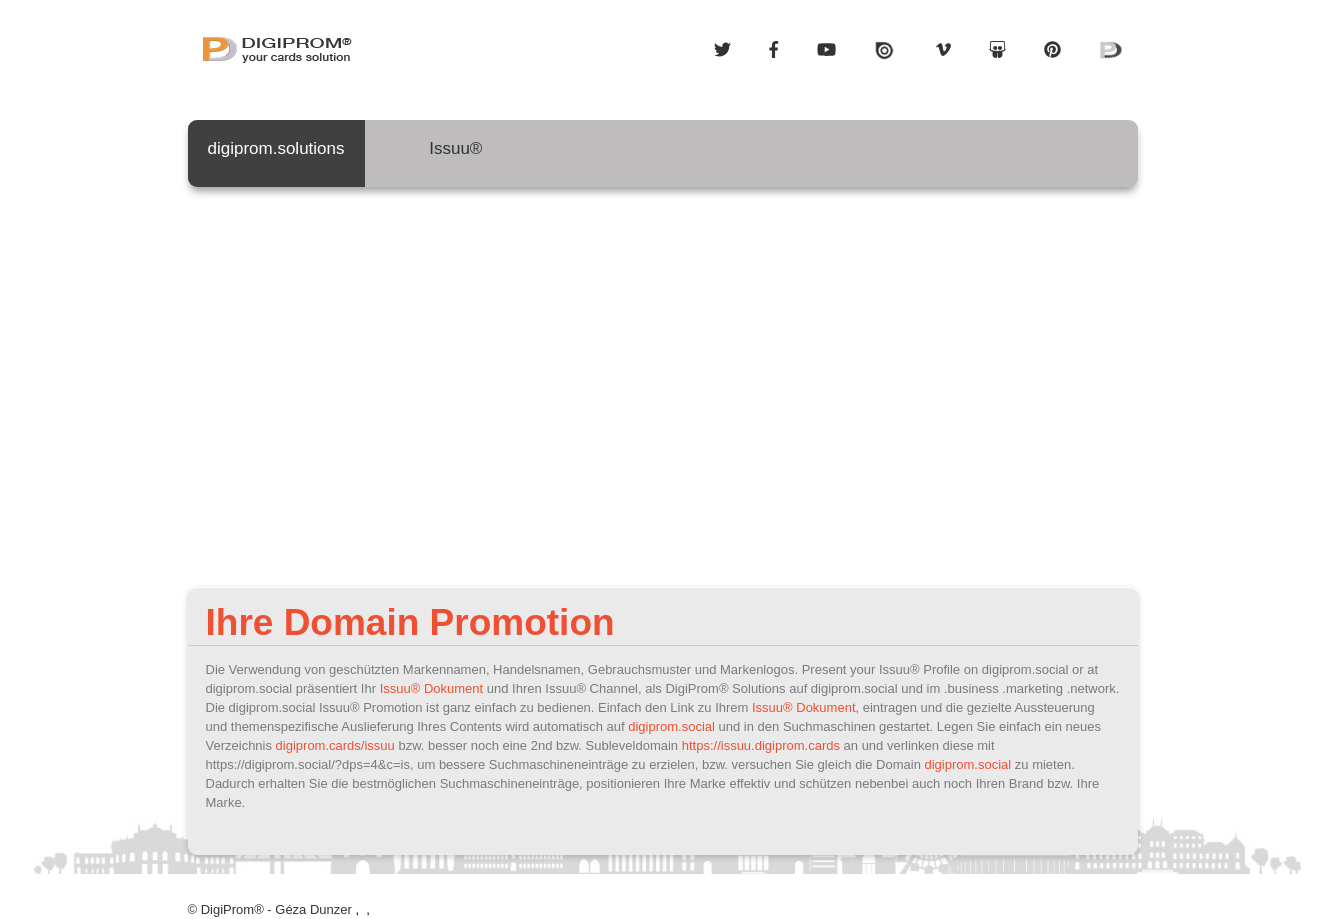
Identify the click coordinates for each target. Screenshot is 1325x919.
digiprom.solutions (276, 157)
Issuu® (456, 157)
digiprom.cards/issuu (335, 745)
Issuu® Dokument (432, 688)
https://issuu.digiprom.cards (761, 745)
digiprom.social (671, 726)
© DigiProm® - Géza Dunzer (270, 909)
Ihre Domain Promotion (410, 622)
